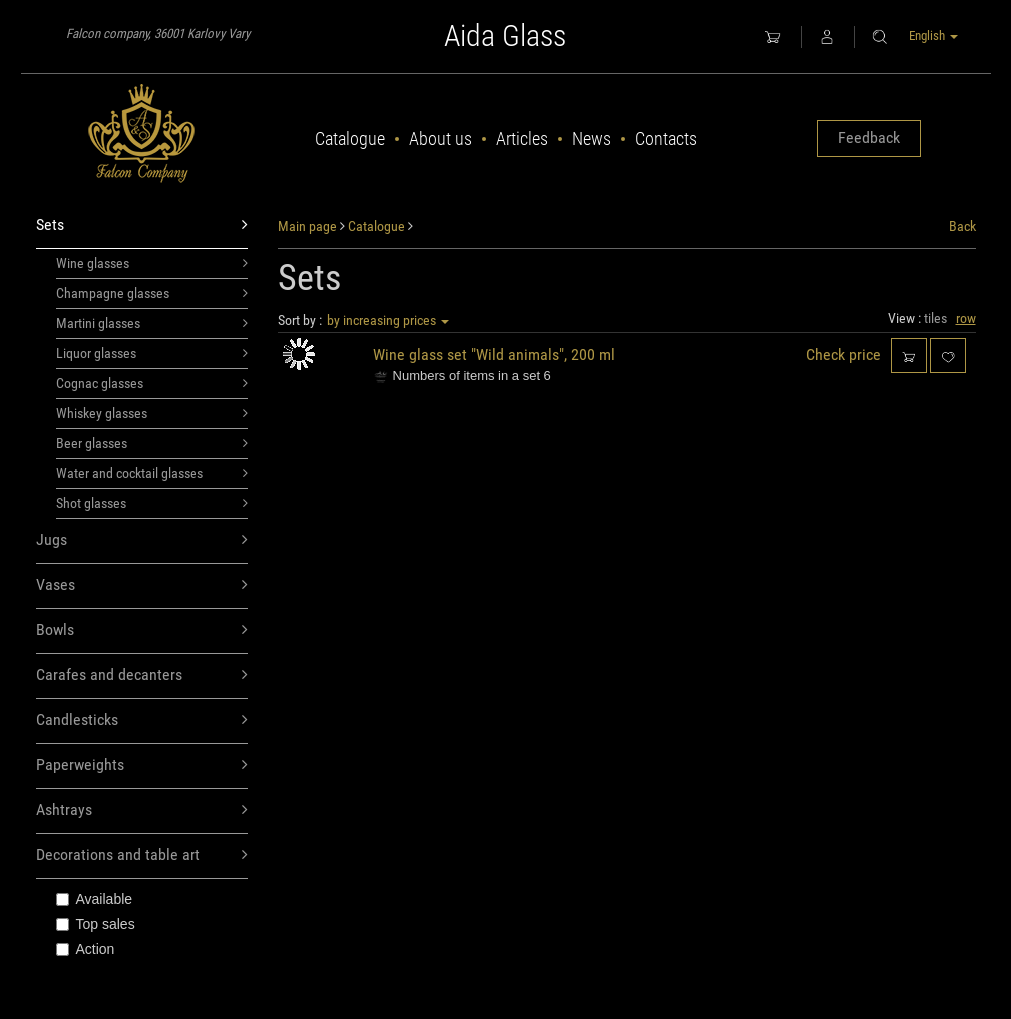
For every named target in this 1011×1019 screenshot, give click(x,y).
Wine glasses (152, 263)
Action (85, 949)
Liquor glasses (152, 353)
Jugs (142, 540)
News (591, 138)
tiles (935, 318)
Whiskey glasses (152, 413)
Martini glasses (152, 323)
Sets (142, 225)
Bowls (142, 630)
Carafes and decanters (142, 675)
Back (962, 226)
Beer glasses (152, 443)
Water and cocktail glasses (152, 473)
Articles (522, 138)
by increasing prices (388, 320)
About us (440, 138)
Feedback (869, 137)
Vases (142, 585)
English (933, 35)
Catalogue (350, 138)
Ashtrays (142, 810)
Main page (307, 226)
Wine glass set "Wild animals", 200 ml (494, 354)
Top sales (95, 924)
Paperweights (142, 765)
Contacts (666, 138)
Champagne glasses (152, 293)
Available (94, 899)
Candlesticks (142, 720)
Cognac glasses (152, 383)
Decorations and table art (142, 855)
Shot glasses (152, 503)
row (966, 318)
